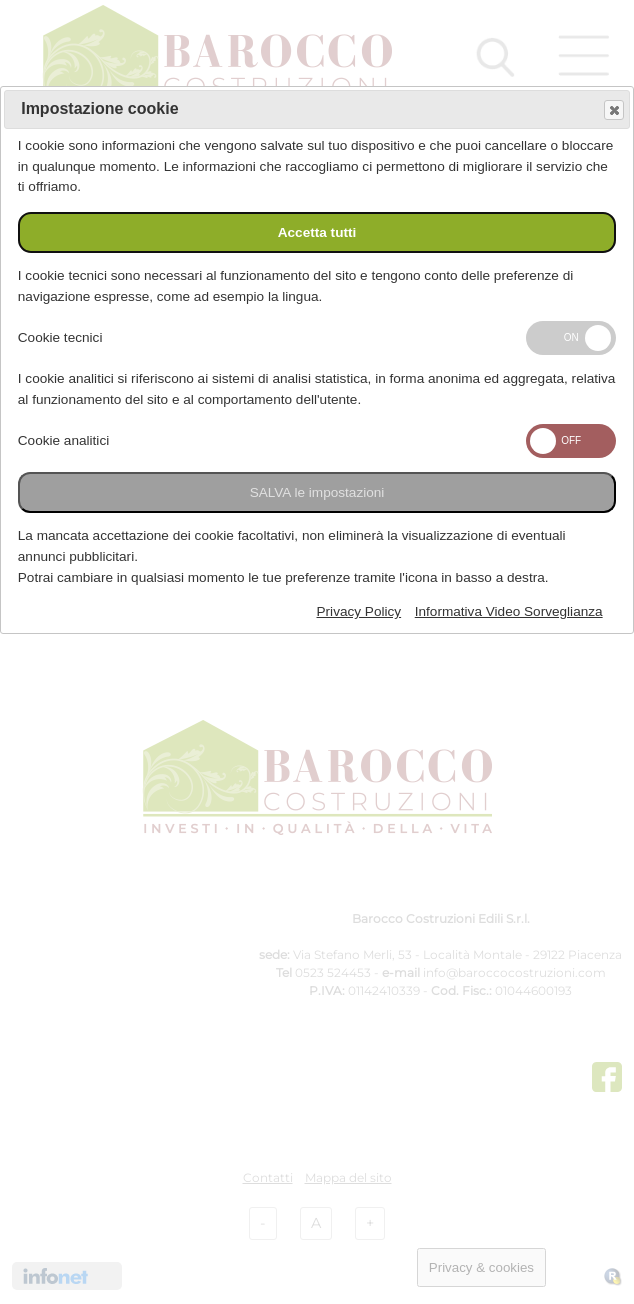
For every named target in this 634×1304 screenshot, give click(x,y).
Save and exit (613, 110)
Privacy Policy (359, 611)
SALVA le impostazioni (317, 492)
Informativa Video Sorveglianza (509, 611)
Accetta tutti (317, 232)
